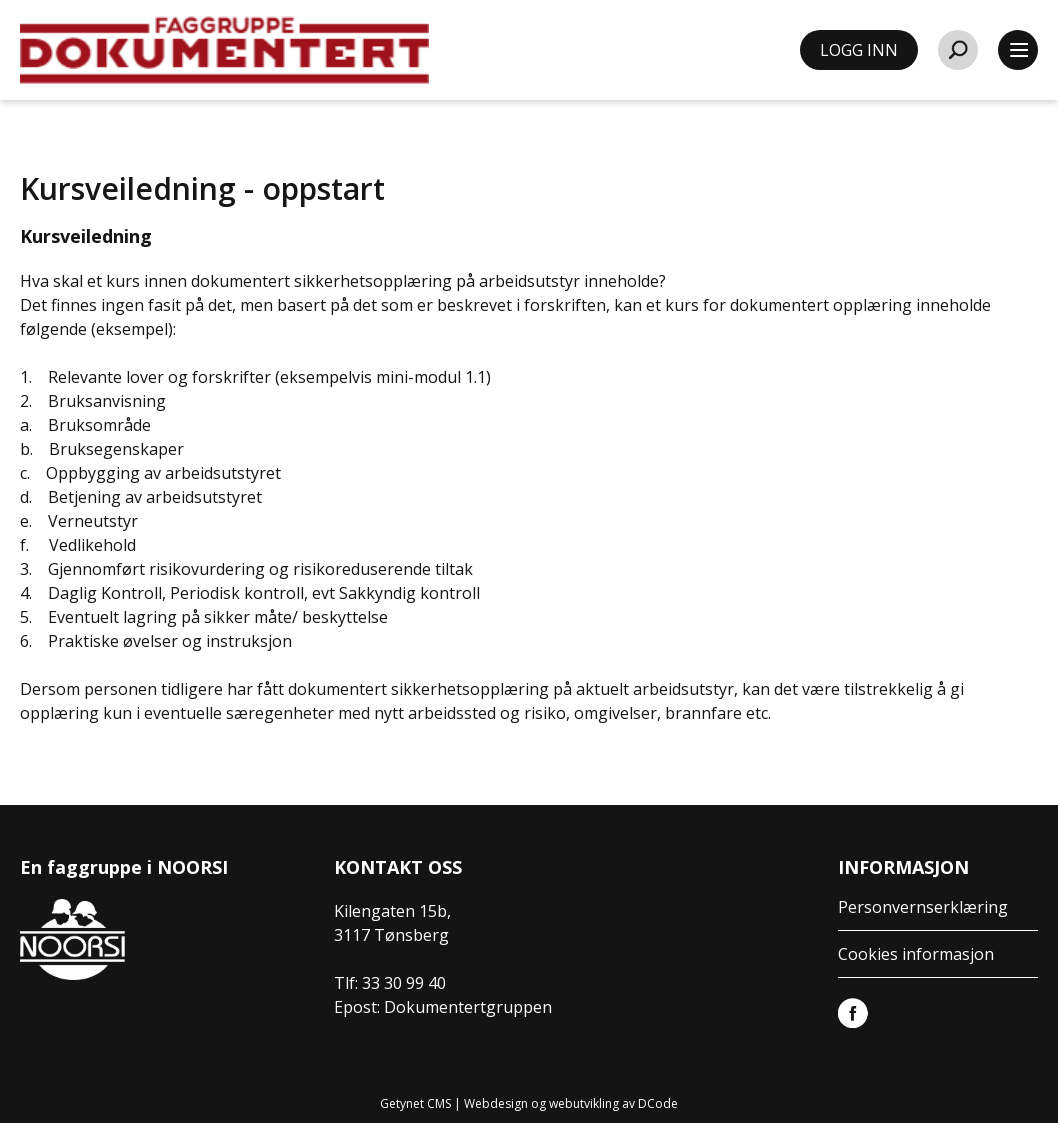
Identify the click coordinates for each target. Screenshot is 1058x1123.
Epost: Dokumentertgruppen (443, 1007)
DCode (658, 1103)
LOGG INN (859, 50)
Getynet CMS (415, 1103)
